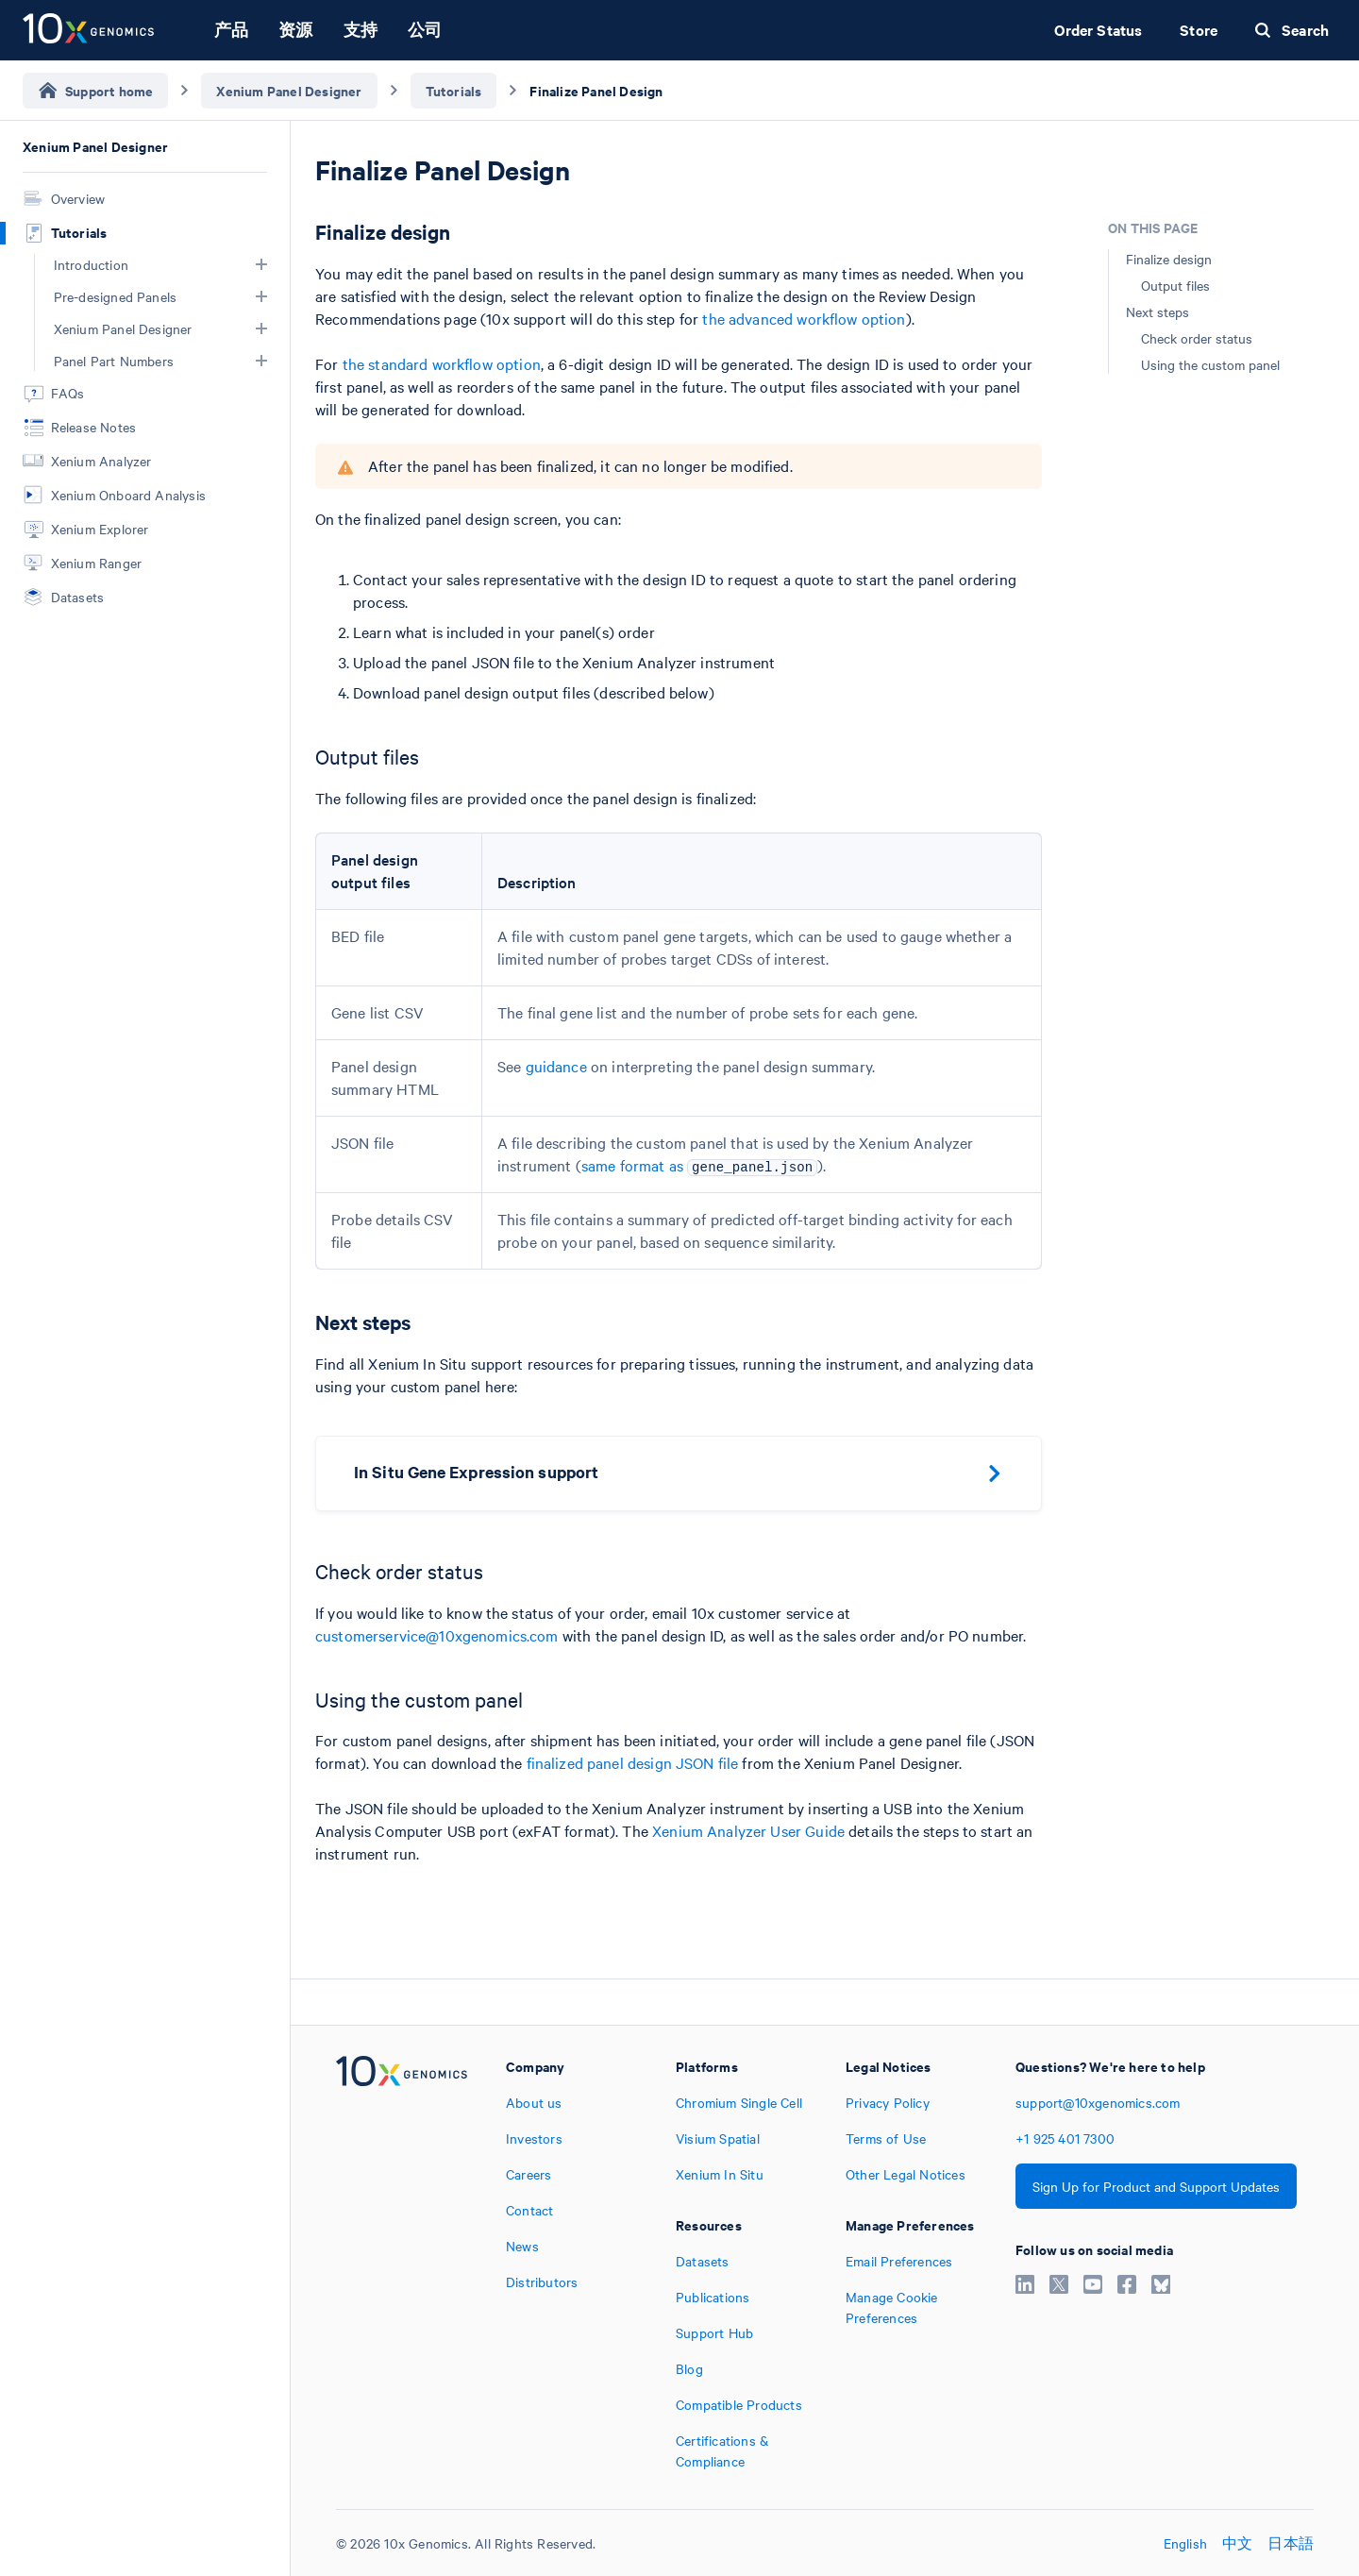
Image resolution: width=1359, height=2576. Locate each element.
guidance (556, 1065)
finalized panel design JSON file (633, 1762)
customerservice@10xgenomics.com (437, 1635)
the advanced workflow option (803, 318)
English (1185, 2543)
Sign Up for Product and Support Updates (1156, 2186)
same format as (699, 1164)
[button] (261, 264)
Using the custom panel (1210, 364)
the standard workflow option (442, 363)
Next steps (1157, 311)
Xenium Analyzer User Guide (748, 1830)
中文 (1237, 2543)
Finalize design (1169, 258)
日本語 (1290, 2543)
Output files (1175, 285)
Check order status (1196, 337)
